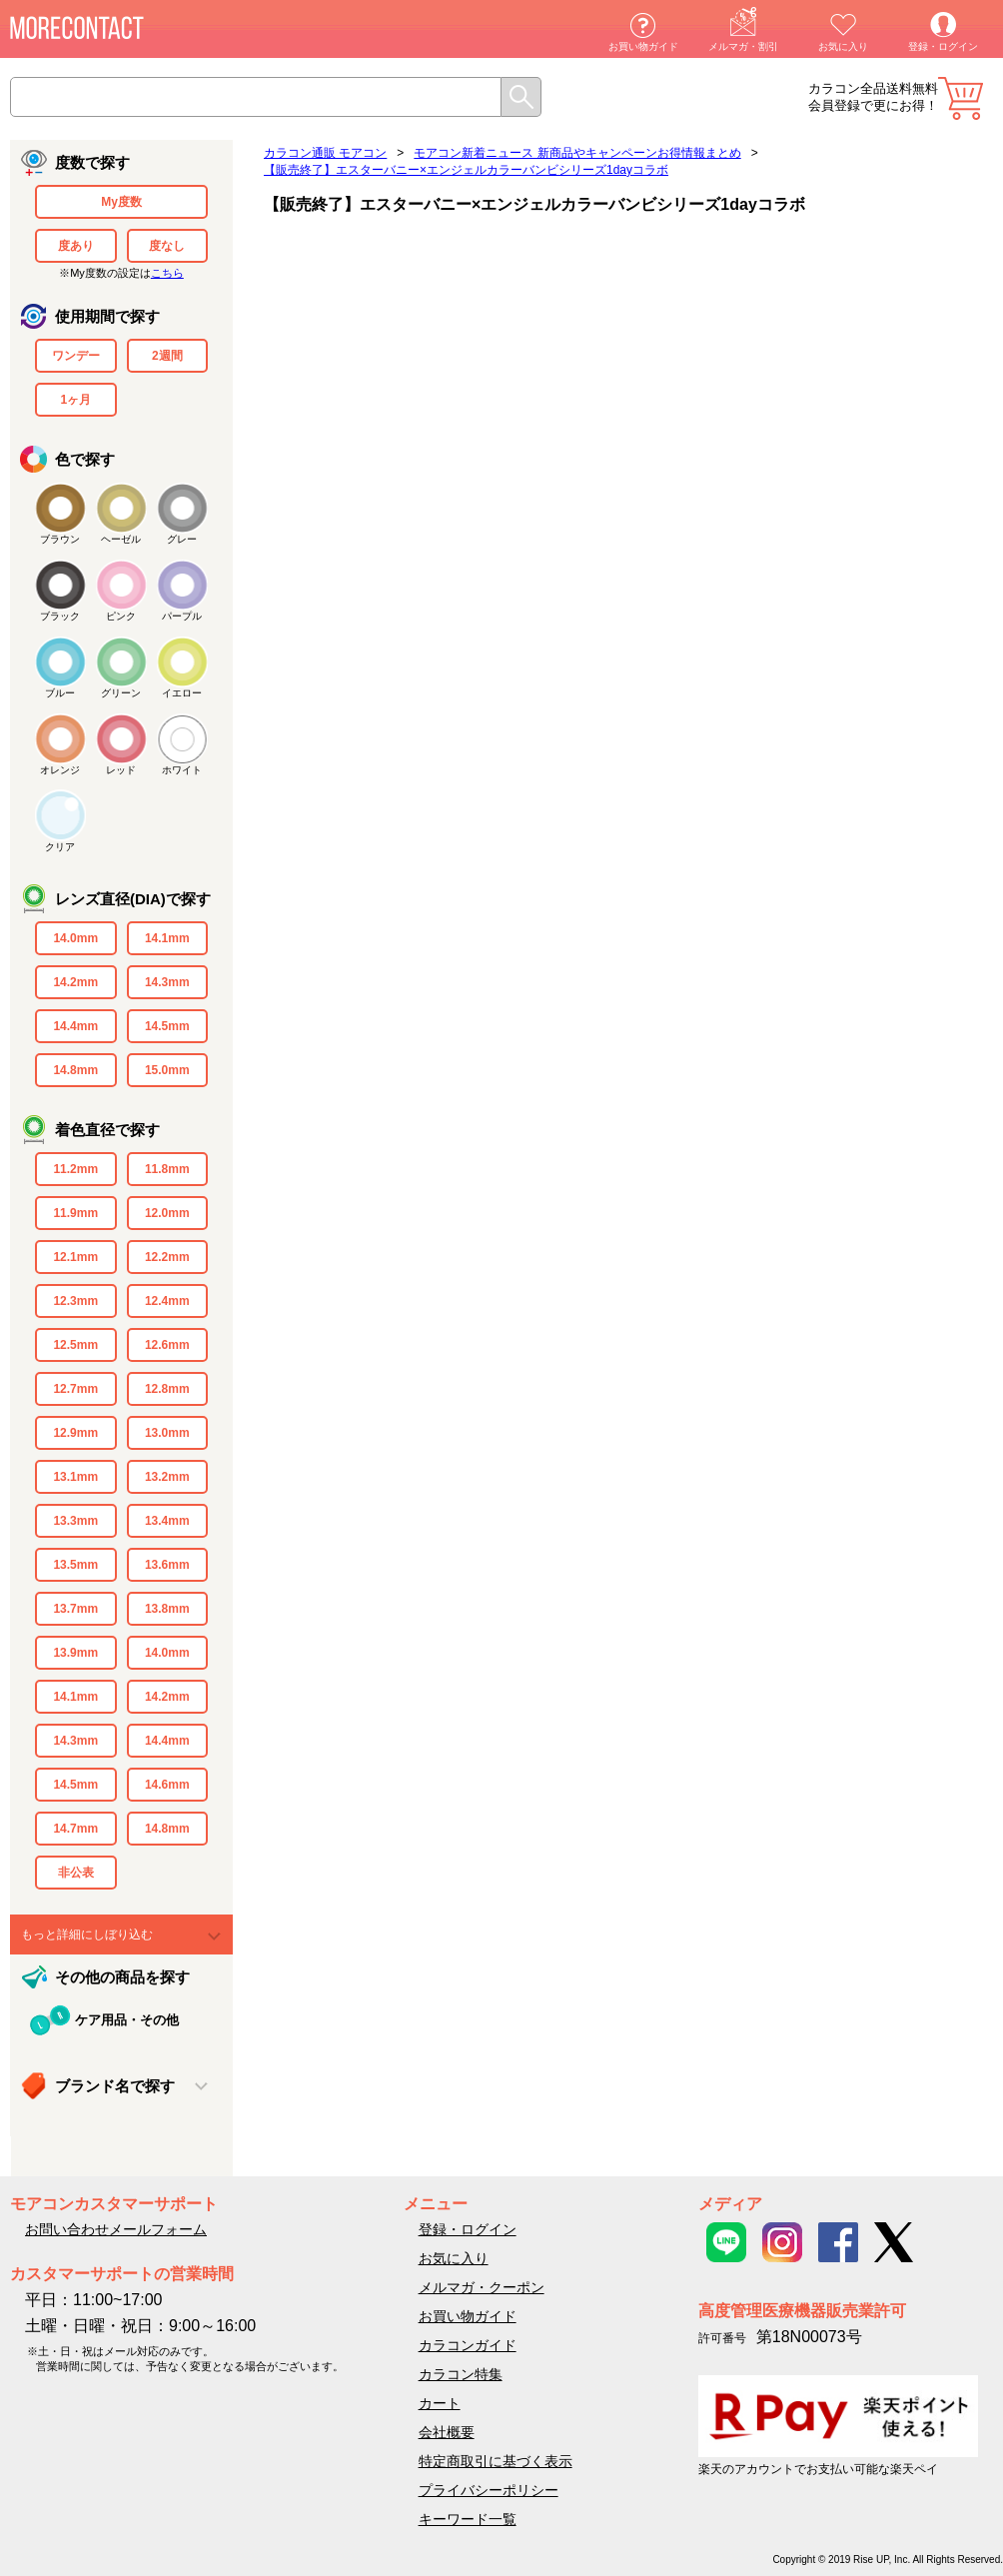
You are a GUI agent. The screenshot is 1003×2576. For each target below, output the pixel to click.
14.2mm (75, 982)
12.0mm (167, 1213)
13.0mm (167, 1433)
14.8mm (75, 1070)
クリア (60, 846)
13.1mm (75, 1477)
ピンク (121, 616)
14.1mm (167, 938)
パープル (182, 616)
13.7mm (75, 1609)
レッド (121, 769)
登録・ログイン (943, 46)
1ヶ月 (75, 400)
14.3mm (167, 982)
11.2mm (75, 1169)
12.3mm (75, 1301)
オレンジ (60, 769)
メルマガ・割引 (743, 46)
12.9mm (75, 1433)
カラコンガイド (467, 2345)
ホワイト (182, 769)
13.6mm (167, 1565)
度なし (167, 246)
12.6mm (167, 1345)
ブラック (60, 616)
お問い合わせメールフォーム (116, 2229)
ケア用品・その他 (127, 2019)
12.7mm (75, 1389)
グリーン (121, 692)
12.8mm (167, 1389)
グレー (182, 539)
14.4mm (75, 1026)
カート (960, 98)
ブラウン (60, 539)
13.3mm (75, 1521)
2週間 (167, 356)
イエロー (182, 692)
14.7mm (75, 1829)
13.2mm (167, 1477)
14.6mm (167, 1785)
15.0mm (167, 1070)
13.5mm (75, 1565)
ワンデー (76, 356)
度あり (76, 246)
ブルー (60, 692)
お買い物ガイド (643, 46)
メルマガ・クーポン (481, 2287)
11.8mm (167, 1169)
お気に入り (843, 46)
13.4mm (167, 1521)
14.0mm (75, 938)
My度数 (121, 202)
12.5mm (75, 1345)
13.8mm (167, 1609)
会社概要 (447, 2432)
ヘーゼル (121, 539)
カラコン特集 (460, 2374)
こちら (167, 273)
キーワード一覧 (467, 2519)
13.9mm (75, 1653)
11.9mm (75, 1213)
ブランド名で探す (115, 2085)
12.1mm (75, 1257)
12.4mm (167, 1301)
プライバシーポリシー (488, 2490)
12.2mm (167, 1257)
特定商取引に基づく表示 (495, 2461)
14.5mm (167, 1026)
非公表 (76, 1873)
